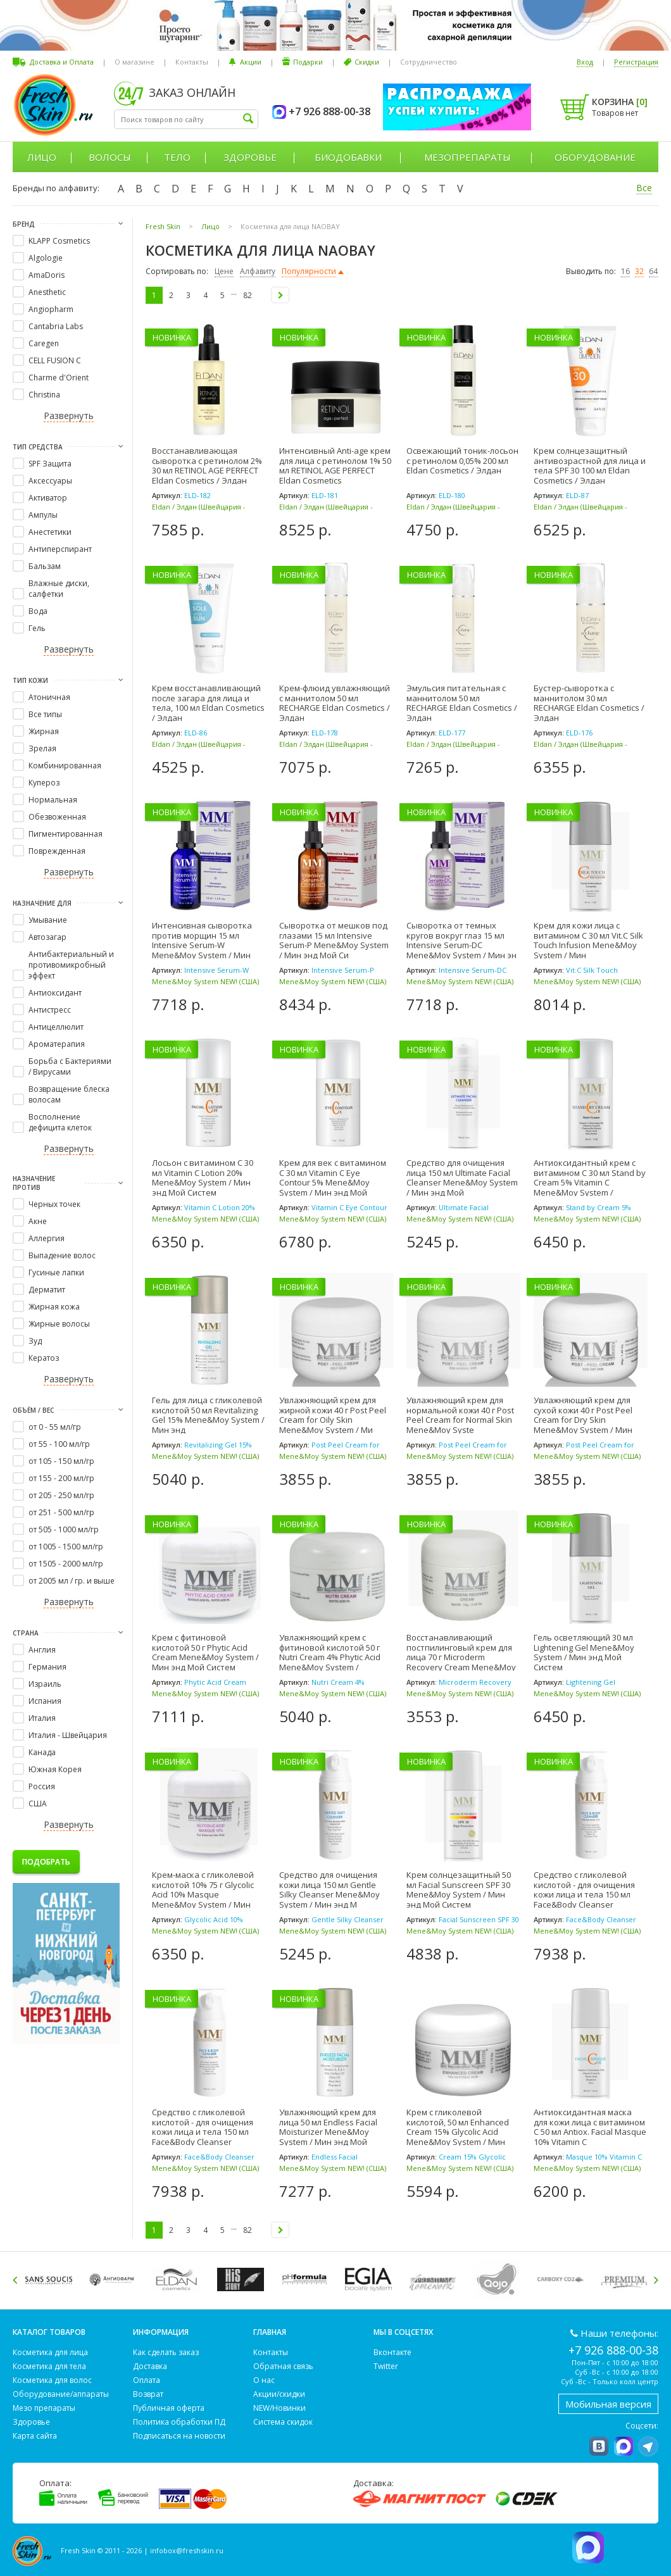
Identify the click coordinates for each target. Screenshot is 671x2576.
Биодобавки (348, 157)
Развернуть (69, 416)
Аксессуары (50, 480)
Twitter (385, 2366)
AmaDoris (46, 275)
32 (639, 271)
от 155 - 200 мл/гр (61, 1478)
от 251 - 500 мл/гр (61, 1512)
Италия (42, 1718)
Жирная (43, 731)
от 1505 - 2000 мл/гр (65, 1563)
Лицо (41, 157)
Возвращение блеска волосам (69, 1094)
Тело (177, 157)
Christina (44, 394)
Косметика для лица (50, 2352)
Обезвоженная (57, 816)
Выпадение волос (62, 1255)
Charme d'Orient (58, 377)
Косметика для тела (49, 2366)
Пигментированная (65, 833)
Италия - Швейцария (67, 1735)
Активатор (47, 497)
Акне (37, 1221)
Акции (250, 61)
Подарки (308, 61)
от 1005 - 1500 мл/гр (65, 1546)
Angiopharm (50, 309)
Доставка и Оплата (62, 61)
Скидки (366, 61)
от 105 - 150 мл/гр (61, 1461)
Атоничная (49, 697)
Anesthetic (47, 292)
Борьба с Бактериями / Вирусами (69, 1066)
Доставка (150, 2366)
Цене (224, 271)
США (37, 1803)
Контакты (191, 61)
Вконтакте (392, 2352)
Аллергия (46, 1238)
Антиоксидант (55, 992)
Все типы (45, 714)
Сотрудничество (428, 61)
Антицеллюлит (56, 1027)
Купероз (44, 782)
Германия (47, 1666)
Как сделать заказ (166, 2352)
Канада (42, 1752)
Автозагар (47, 937)
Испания (44, 1701)
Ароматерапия (56, 1044)
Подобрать (46, 1861)
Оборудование (595, 157)
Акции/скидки (279, 2394)
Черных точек (54, 1204)
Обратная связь (283, 2366)
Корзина (620, 102)
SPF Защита (50, 463)
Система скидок (283, 2422)
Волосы (110, 157)
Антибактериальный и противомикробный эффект (71, 965)
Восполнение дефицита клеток (60, 1122)
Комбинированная (64, 765)
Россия (41, 1786)
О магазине (134, 61)
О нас (264, 2380)
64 (653, 271)
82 (247, 295)
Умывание (47, 920)
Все (644, 188)
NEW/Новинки (279, 2408)
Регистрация (636, 61)
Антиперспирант (60, 549)
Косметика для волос (52, 2380)
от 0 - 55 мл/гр (54, 1427)
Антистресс (49, 1009)
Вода (37, 611)
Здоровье (250, 157)
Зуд (35, 1340)
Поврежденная (56, 851)
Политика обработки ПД (179, 2422)
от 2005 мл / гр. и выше (71, 1580)
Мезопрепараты (467, 157)
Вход (585, 61)
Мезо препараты (44, 2408)
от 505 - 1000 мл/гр (63, 1529)
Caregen (43, 343)
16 (625, 271)
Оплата (146, 2380)
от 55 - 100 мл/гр (59, 1444)
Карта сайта (35, 2435)
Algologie (45, 258)
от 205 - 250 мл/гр (61, 1495)
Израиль (44, 1684)
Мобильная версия (608, 2404)
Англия (42, 1649)
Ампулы (43, 515)
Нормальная (52, 799)
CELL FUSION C (54, 360)
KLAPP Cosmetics (59, 240)
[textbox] (186, 119)
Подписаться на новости (179, 2435)
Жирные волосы (59, 1323)
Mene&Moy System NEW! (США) (205, 981)
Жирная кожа (54, 1306)
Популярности (309, 271)
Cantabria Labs (55, 326)
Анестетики (50, 532)
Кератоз (43, 1358)
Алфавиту (257, 271)
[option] (51, 2279)
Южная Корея (55, 1769)
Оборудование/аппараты (61, 2394)
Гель (37, 628)
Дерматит (46, 1289)
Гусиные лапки (56, 1272)
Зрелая (42, 748)
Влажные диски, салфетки (58, 588)
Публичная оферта (168, 2408)
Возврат (148, 2394)
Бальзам (44, 566)
